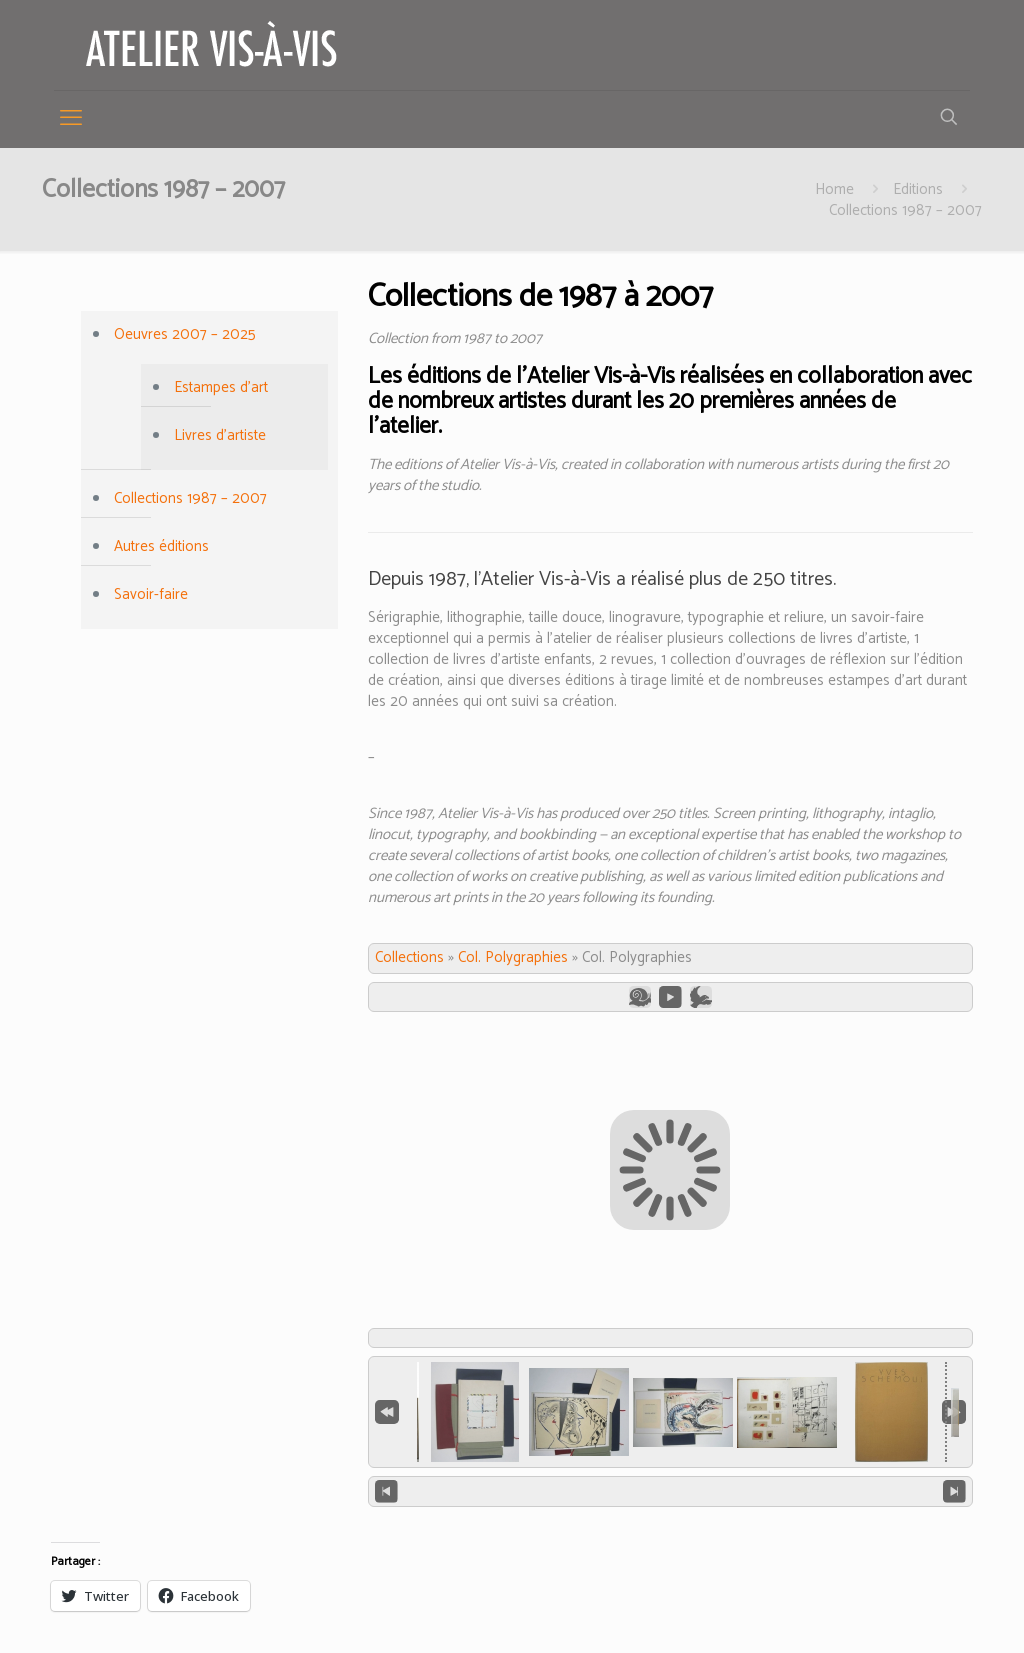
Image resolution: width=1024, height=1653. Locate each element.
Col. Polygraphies (513, 957)
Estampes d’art (221, 387)
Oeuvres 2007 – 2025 (185, 334)
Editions (918, 189)
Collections (409, 957)
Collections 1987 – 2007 (905, 210)
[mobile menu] (71, 119)
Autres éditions (161, 546)
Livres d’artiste (220, 435)
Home (834, 189)
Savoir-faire (151, 594)
